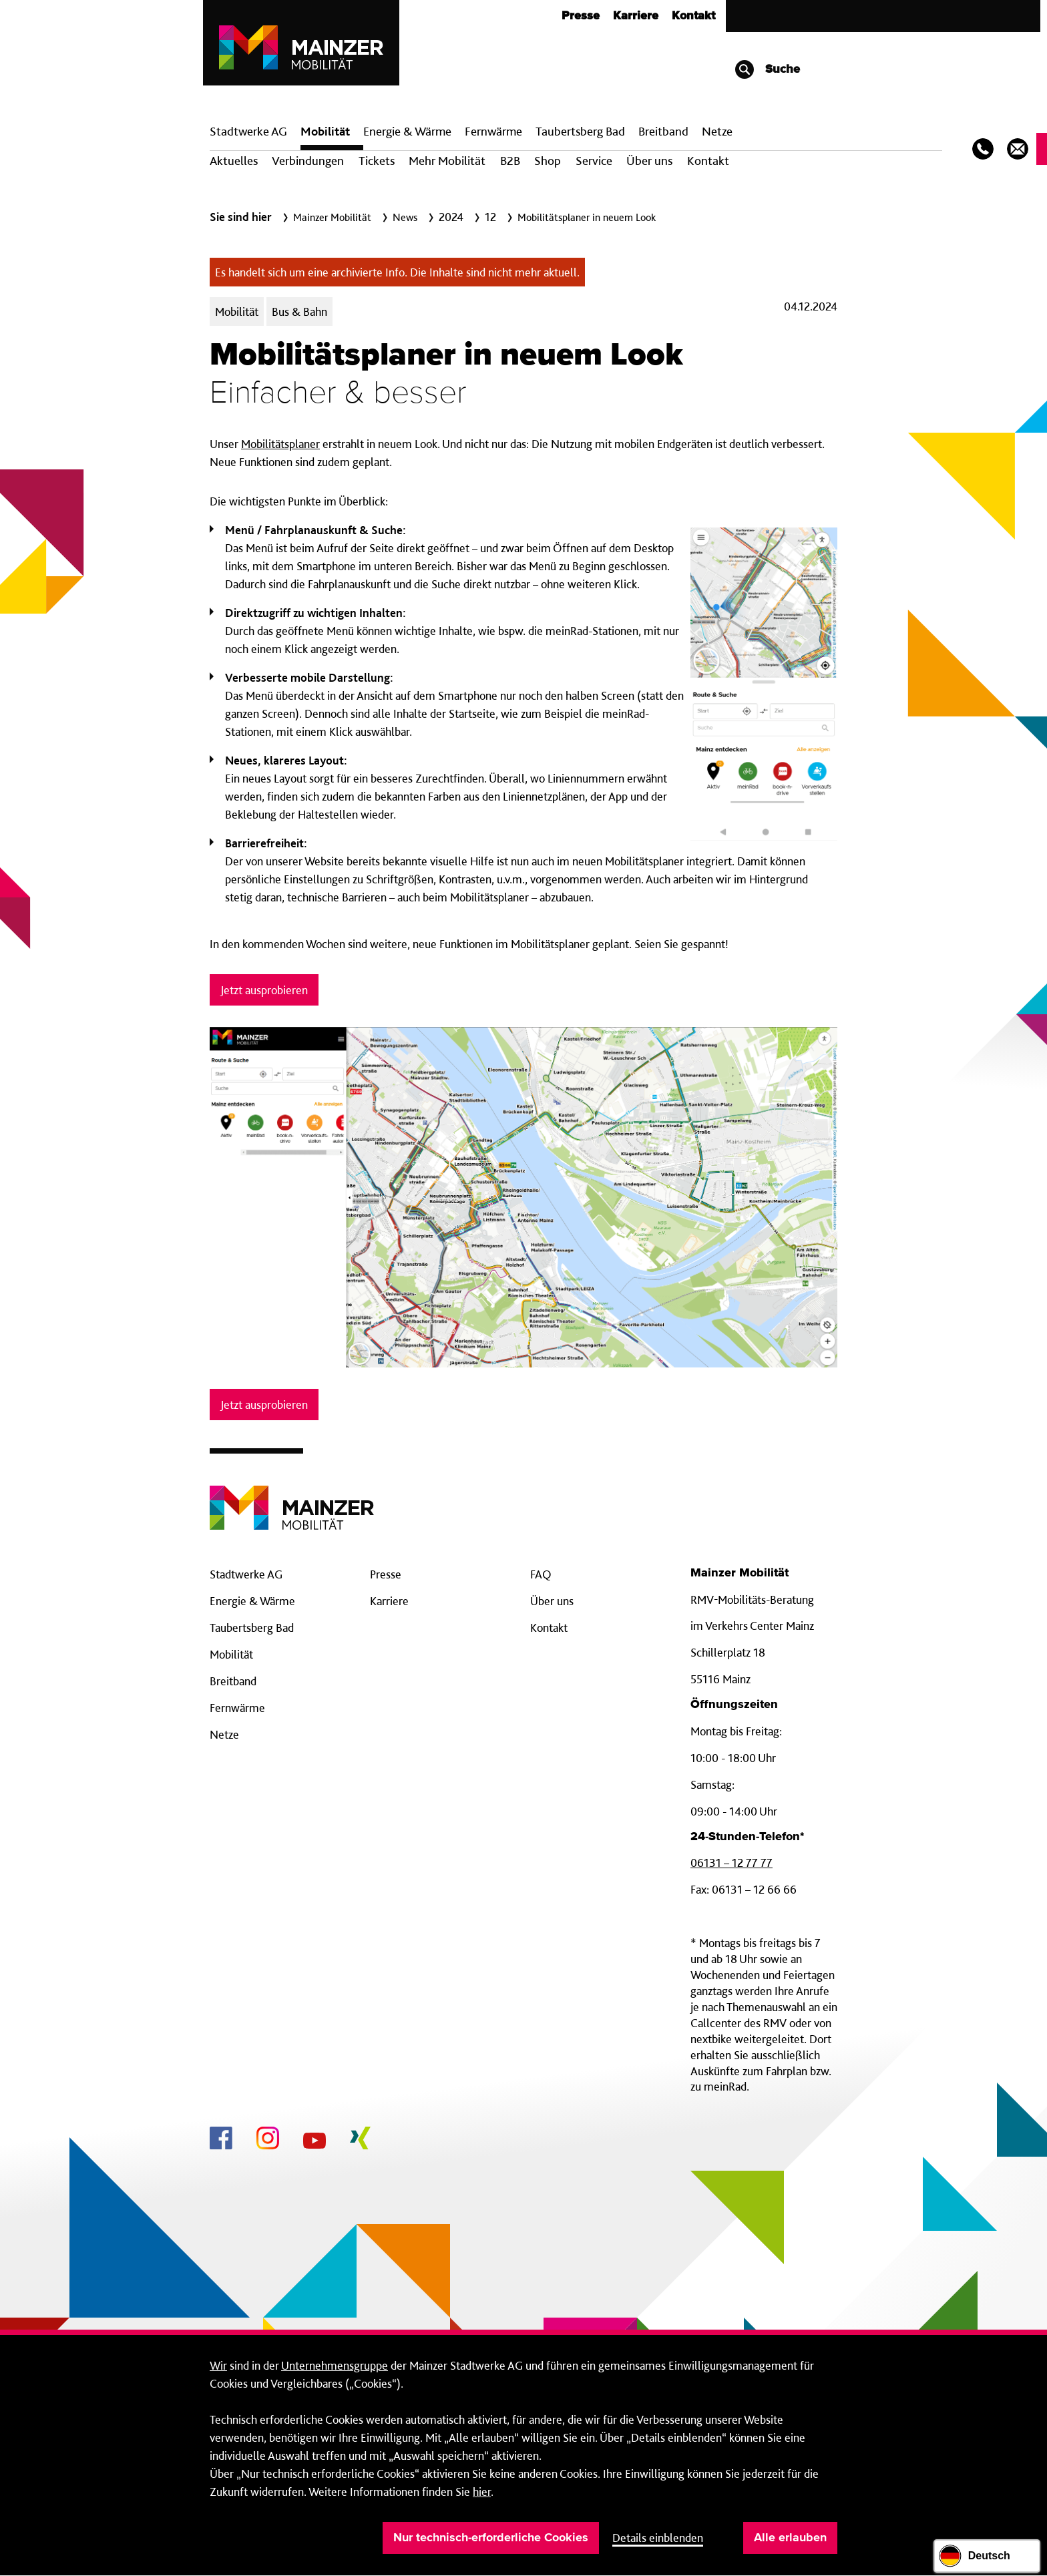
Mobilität (325, 131)
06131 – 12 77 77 (731, 1863)
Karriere (635, 16)
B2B (510, 160)
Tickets (377, 160)
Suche (767, 69)
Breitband (233, 1681)
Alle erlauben (790, 2538)
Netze (717, 131)
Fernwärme (237, 1708)
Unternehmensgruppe (334, 2365)
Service (594, 160)
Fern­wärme (493, 131)
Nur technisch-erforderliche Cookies (490, 2538)
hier (482, 2492)
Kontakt (693, 16)
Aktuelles (234, 160)
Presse (581, 16)
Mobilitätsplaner (280, 444)
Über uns (649, 160)
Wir (218, 2365)
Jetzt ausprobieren (264, 990)
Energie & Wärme (407, 131)
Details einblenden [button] (657, 2538)
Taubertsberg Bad (580, 131)
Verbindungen (308, 160)
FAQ (541, 1574)
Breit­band (663, 131)
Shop (547, 160)
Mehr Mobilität (447, 160)
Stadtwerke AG (248, 131)
